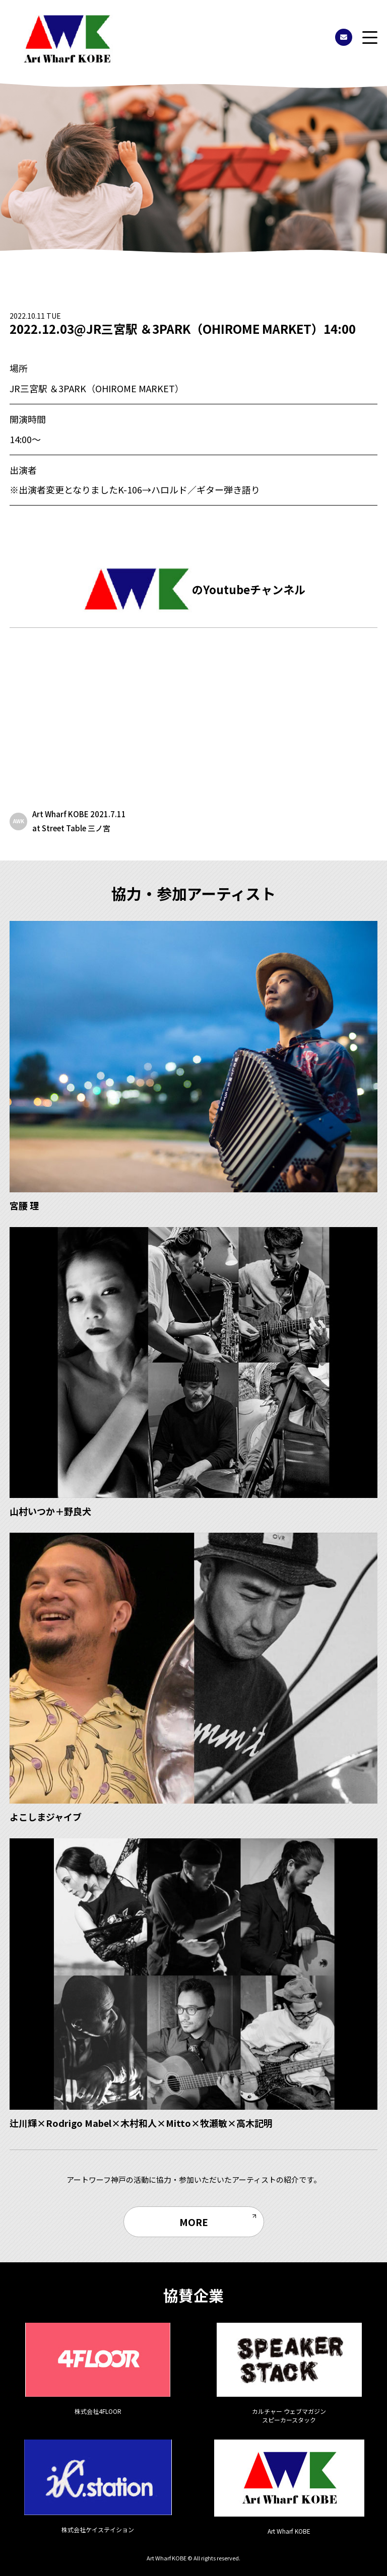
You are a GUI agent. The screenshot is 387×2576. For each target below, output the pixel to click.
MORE (193, 2222)
